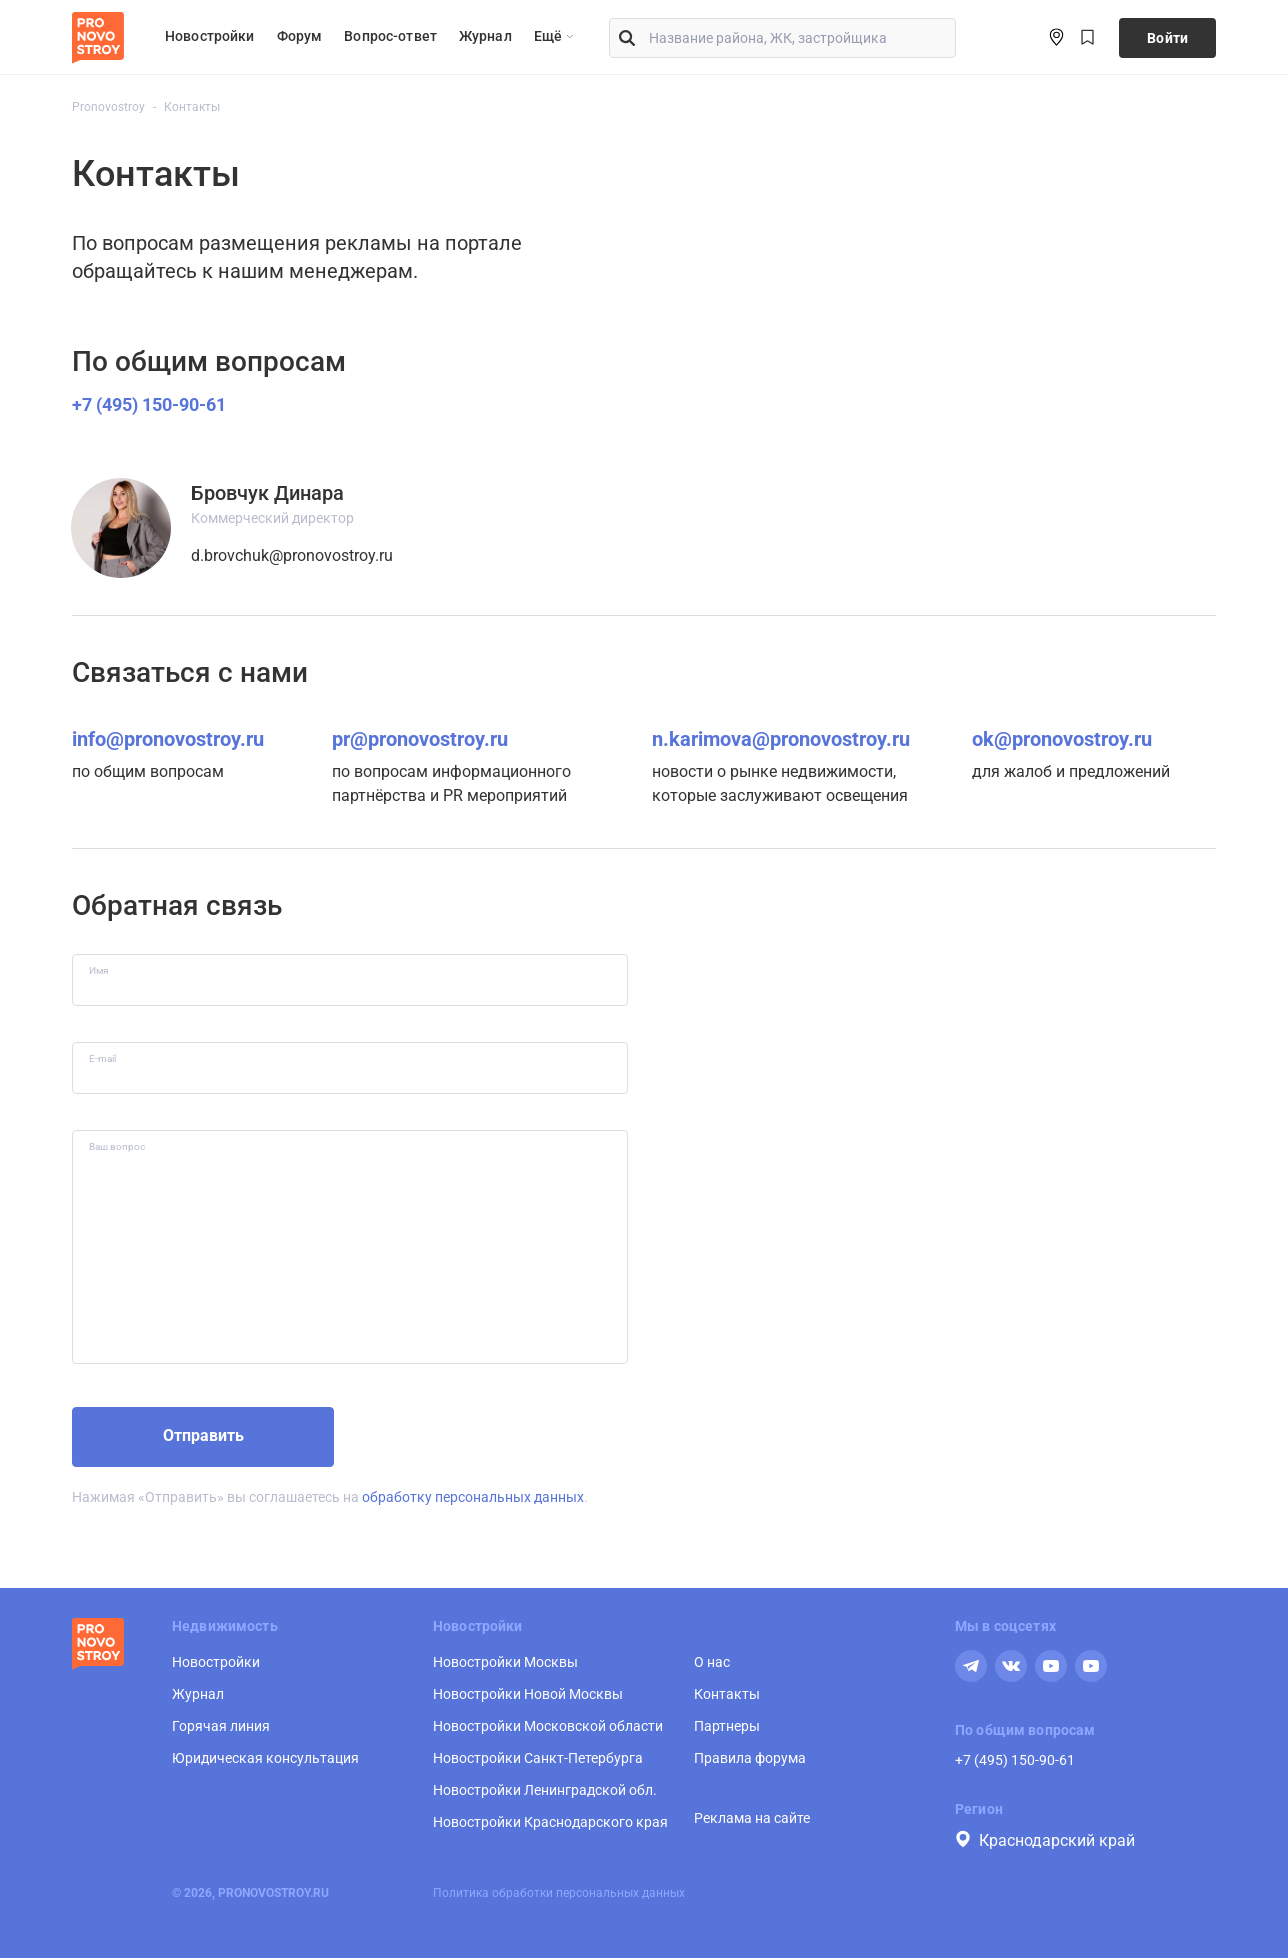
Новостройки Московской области (548, 1726)
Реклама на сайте (752, 1818)
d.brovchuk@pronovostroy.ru (292, 555)
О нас (712, 1662)
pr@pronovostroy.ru (420, 739)
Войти (1167, 38)
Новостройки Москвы (505, 1662)
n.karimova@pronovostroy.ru (781, 739)
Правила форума (750, 1758)
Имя (98, 970)
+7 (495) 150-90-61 (149, 404)
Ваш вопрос (117, 1146)
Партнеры (727, 1726)
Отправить (203, 1435)
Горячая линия (221, 1726)
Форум (300, 36)
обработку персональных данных (473, 1497)
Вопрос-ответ (390, 36)
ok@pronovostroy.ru (1062, 739)
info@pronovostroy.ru (168, 739)
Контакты (727, 1694)
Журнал (485, 36)
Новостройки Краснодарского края (550, 1822)
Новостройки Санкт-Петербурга (538, 1758)
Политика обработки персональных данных (559, 1893)
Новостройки (210, 36)
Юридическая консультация (265, 1758)
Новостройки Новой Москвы (528, 1694)
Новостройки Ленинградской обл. (545, 1790)
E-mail (102, 1058)
